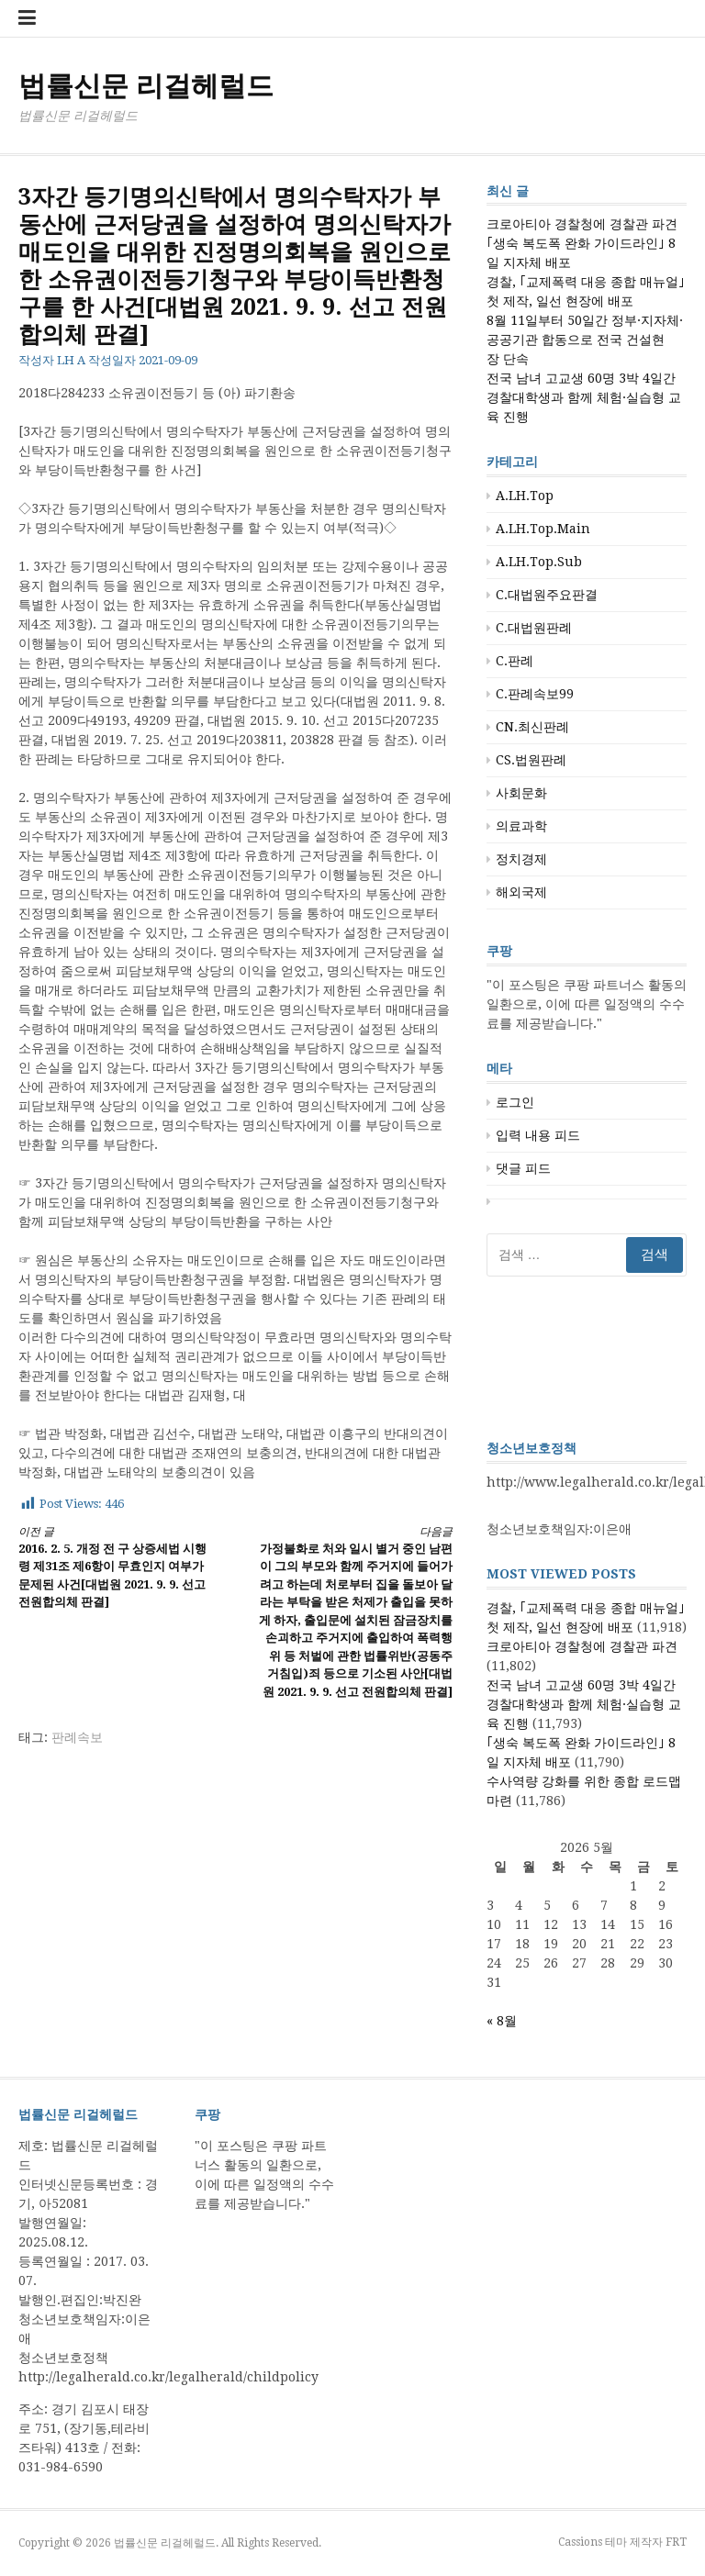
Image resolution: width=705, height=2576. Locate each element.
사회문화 (521, 793)
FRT (676, 2542)
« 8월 (502, 2020)
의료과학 (521, 826)
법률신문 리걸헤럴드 (146, 86)
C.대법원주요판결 (547, 594)
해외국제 (521, 892)
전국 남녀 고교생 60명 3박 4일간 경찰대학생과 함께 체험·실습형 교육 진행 (584, 397)
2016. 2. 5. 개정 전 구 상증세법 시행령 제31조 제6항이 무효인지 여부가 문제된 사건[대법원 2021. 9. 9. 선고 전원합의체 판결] (116, 1566)
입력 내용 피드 (538, 1135)
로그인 (515, 1102)
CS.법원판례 (531, 760)
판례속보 (77, 1737)
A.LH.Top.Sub (539, 561)
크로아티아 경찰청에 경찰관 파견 (582, 224)
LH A (71, 360)
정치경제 (521, 859)
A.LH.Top (525, 495)
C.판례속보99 (535, 693)
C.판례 (514, 660)
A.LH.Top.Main (543, 528)
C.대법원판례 (534, 627)
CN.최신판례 (532, 726)
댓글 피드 (523, 1168)
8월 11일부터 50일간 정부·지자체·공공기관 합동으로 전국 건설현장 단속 (585, 339)
